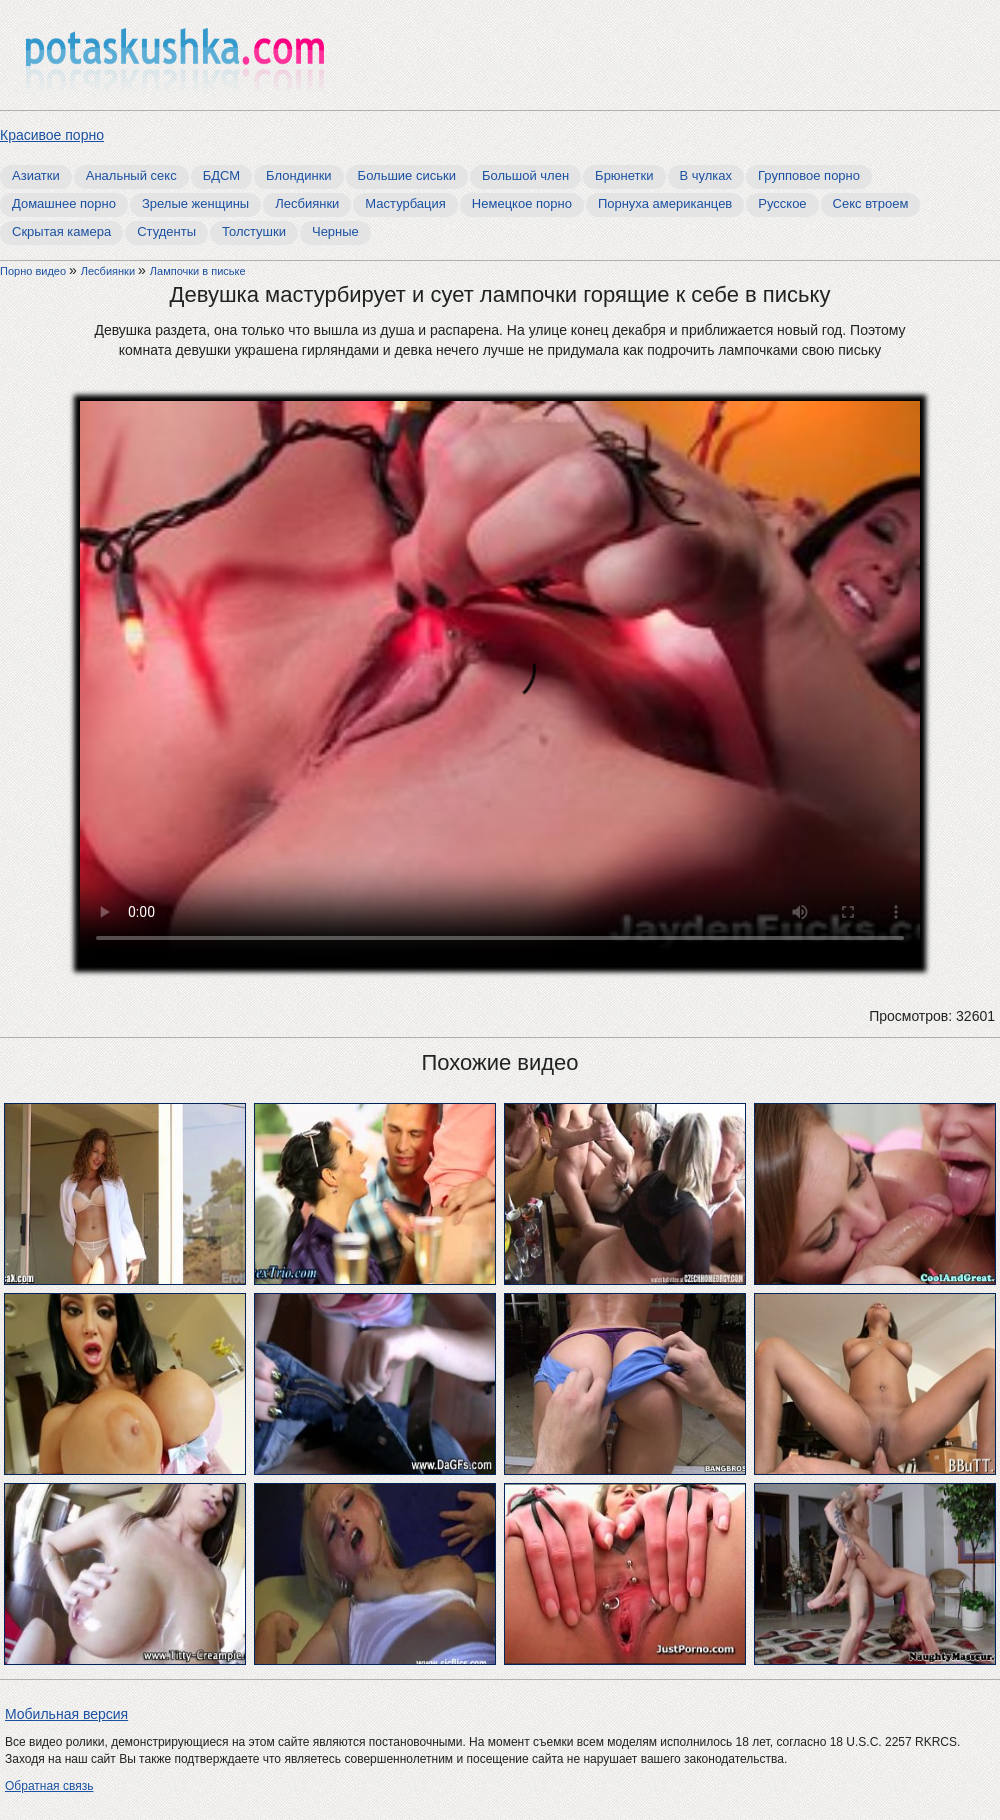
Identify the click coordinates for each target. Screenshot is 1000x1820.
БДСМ (221, 175)
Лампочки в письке (198, 271)
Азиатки (36, 175)
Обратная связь (49, 1786)
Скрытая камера (61, 231)
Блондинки (299, 175)
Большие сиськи (407, 175)
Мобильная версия (66, 1714)
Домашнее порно (64, 203)
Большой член (525, 175)
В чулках (706, 175)
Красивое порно (52, 135)
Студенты (166, 231)
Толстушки (254, 231)
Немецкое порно (522, 203)
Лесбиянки (307, 203)
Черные (335, 231)
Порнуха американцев (665, 203)
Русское (782, 203)
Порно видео (34, 271)
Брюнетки (624, 175)
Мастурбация (405, 203)
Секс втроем (871, 203)
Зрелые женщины (195, 203)
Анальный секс (131, 175)
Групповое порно (809, 175)
